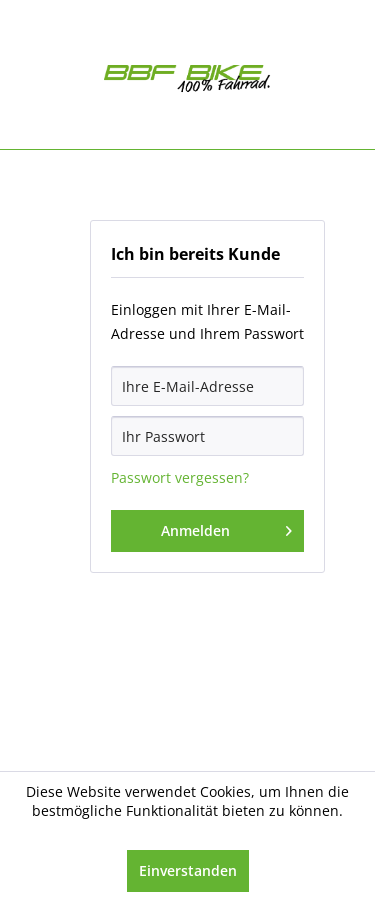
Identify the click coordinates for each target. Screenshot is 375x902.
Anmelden (226, 527)
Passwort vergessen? (180, 477)
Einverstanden (188, 870)
